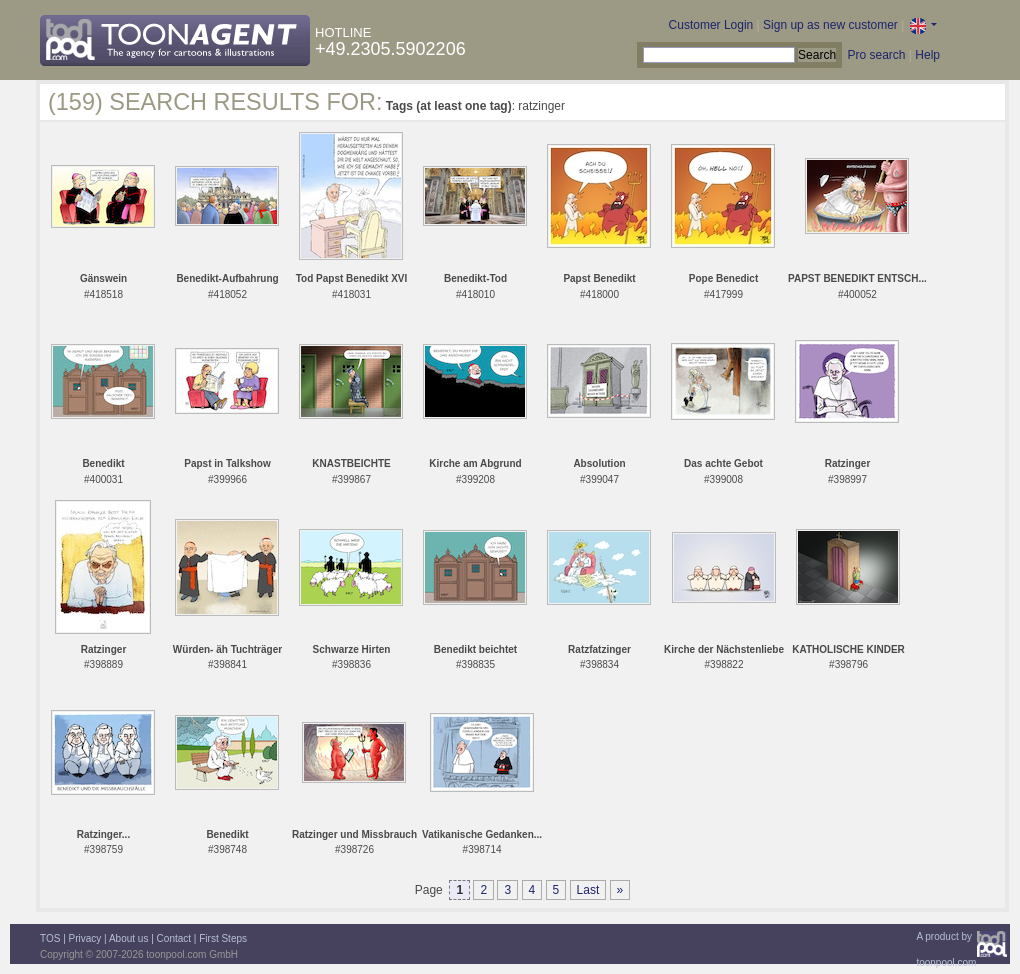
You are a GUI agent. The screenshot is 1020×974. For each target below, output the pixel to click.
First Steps (223, 938)
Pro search (876, 55)
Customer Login (711, 25)
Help (927, 55)
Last (588, 890)
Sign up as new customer (830, 25)
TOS (50, 938)
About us (128, 938)
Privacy (85, 938)
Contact (174, 938)
